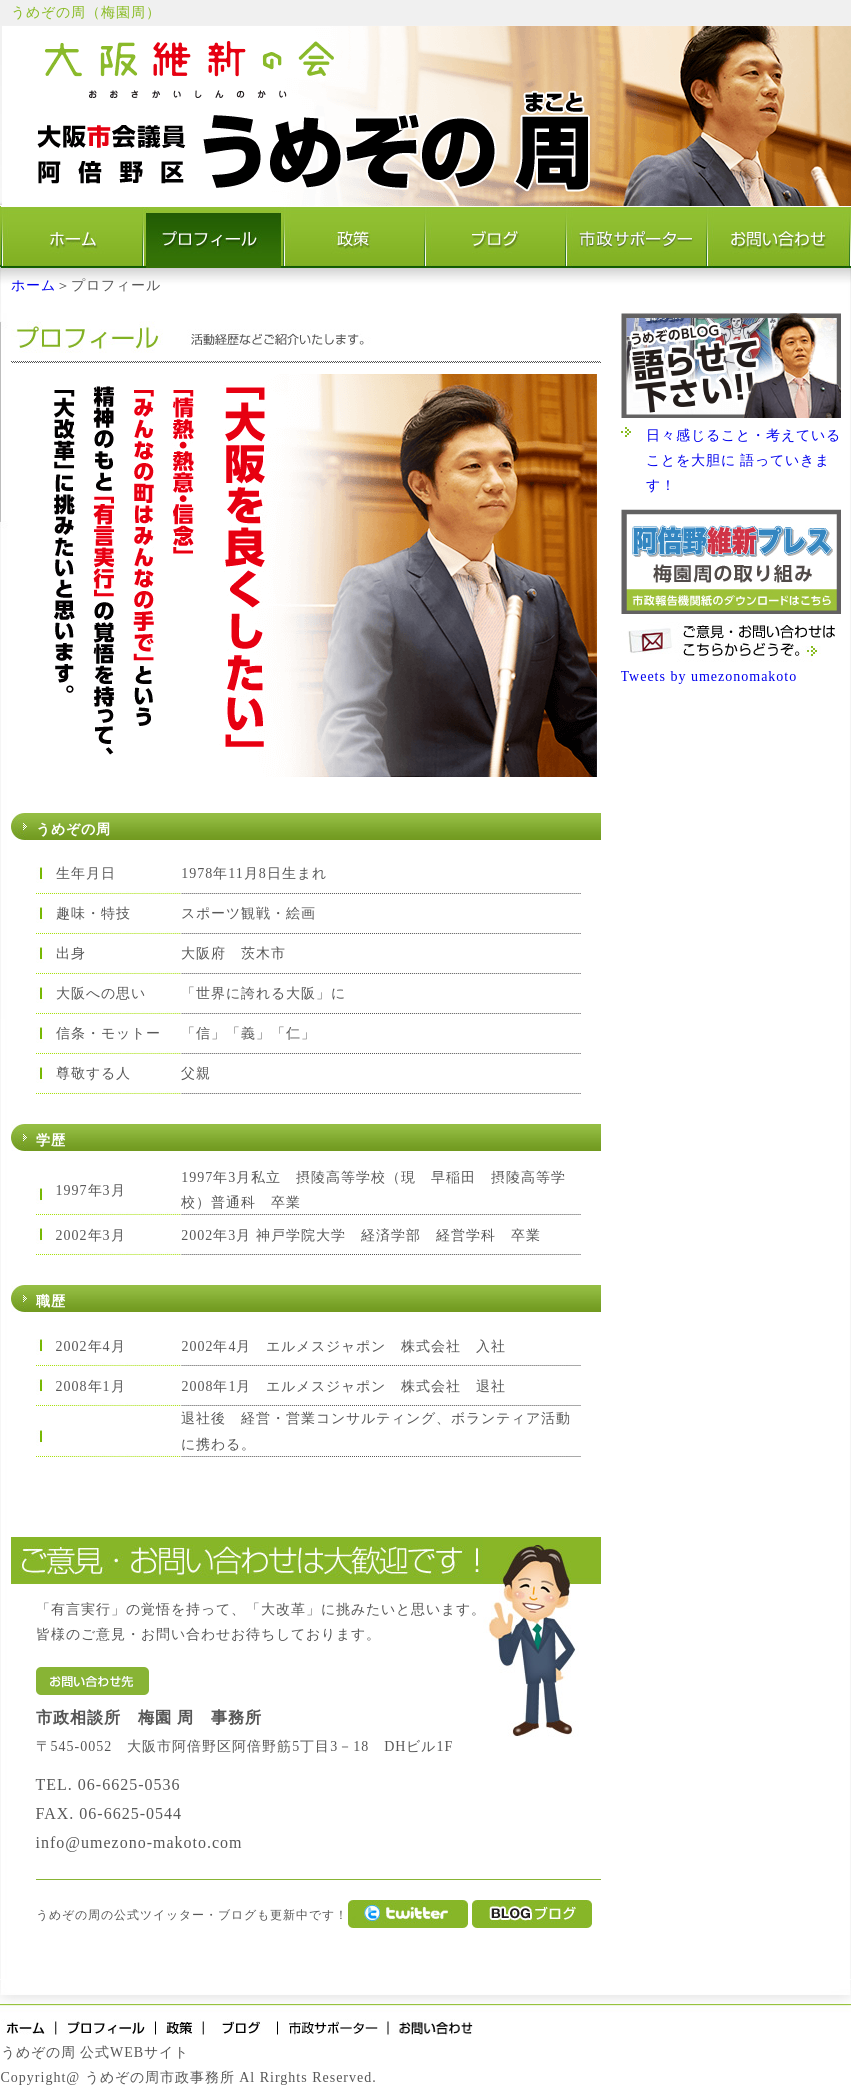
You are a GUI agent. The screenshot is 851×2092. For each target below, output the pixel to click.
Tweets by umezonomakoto (709, 676)
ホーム (33, 285)
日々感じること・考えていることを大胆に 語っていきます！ (743, 460)
